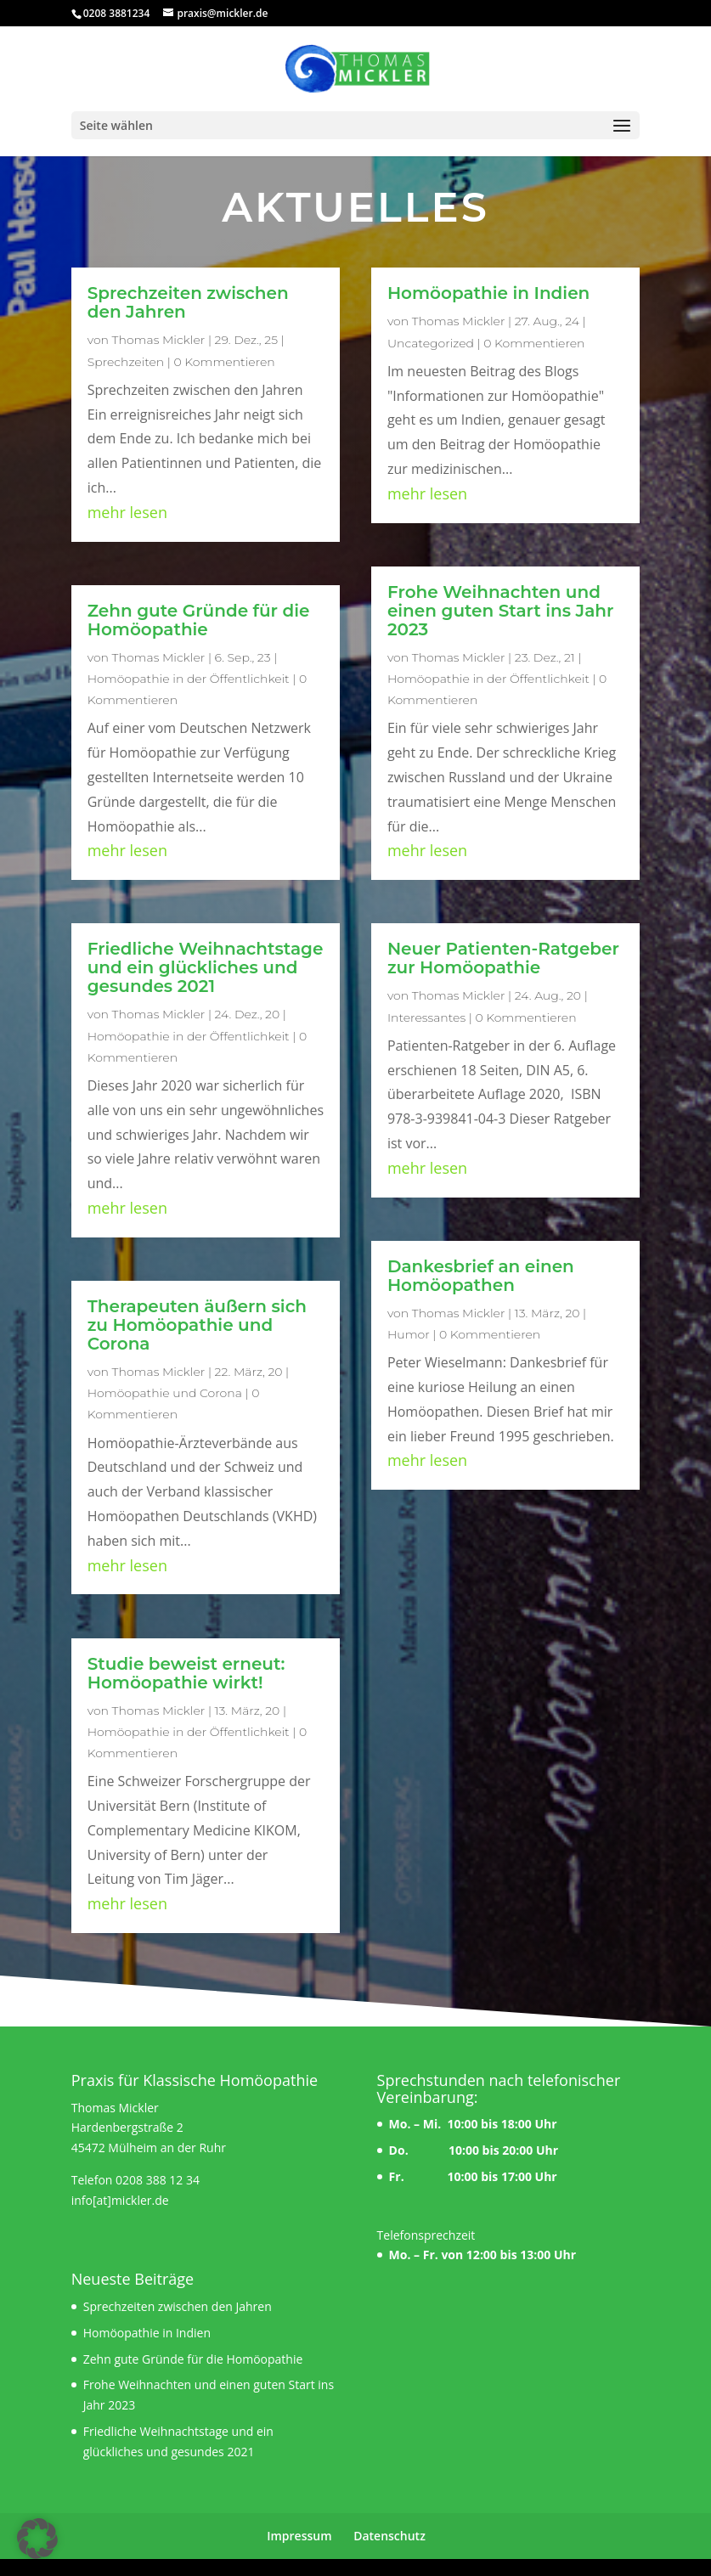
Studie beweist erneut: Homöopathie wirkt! (186, 1673)
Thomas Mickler (159, 339)
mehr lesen (127, 512)
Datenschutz (389, 2536)
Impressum (299, 2536)
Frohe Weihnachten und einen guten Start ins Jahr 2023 (500, 611)
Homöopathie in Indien (488, 293)
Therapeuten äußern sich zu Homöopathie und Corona (197, 1325)
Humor (408, 1334)
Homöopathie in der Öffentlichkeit (188, 678)
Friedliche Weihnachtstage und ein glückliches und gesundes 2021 (205, 967)
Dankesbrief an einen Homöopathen (480, 1275)
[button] (37, 2538)
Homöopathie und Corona (164, 1393)
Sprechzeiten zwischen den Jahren (188, 302)
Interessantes (426, 1017)
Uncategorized (430, 343)
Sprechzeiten (126, 361)
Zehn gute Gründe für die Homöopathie (198, 620)
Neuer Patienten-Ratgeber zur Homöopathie (503, 958)
